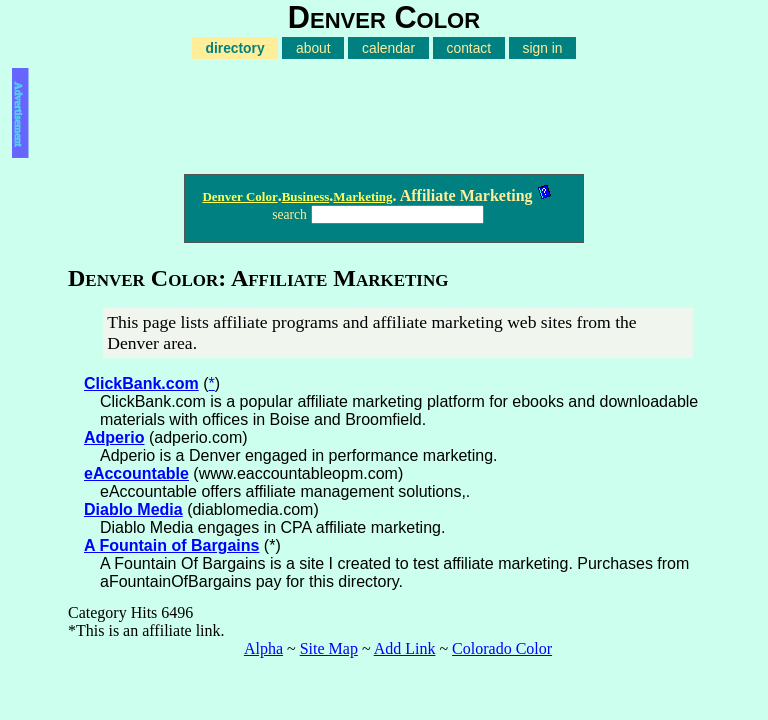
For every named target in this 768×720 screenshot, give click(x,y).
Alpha (263, 648)
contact (469, 48)
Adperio (114, 437)
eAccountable (136, 473)
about (313, 48)
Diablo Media (133, 509)
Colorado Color (502, 648)
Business (306, 196)
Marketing (362, 196)
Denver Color (239, 196)
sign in (543, 48)
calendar (388, 48)
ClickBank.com (141, 383)
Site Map (329, 648)
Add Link (405, 648)
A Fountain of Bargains (171, 545)
